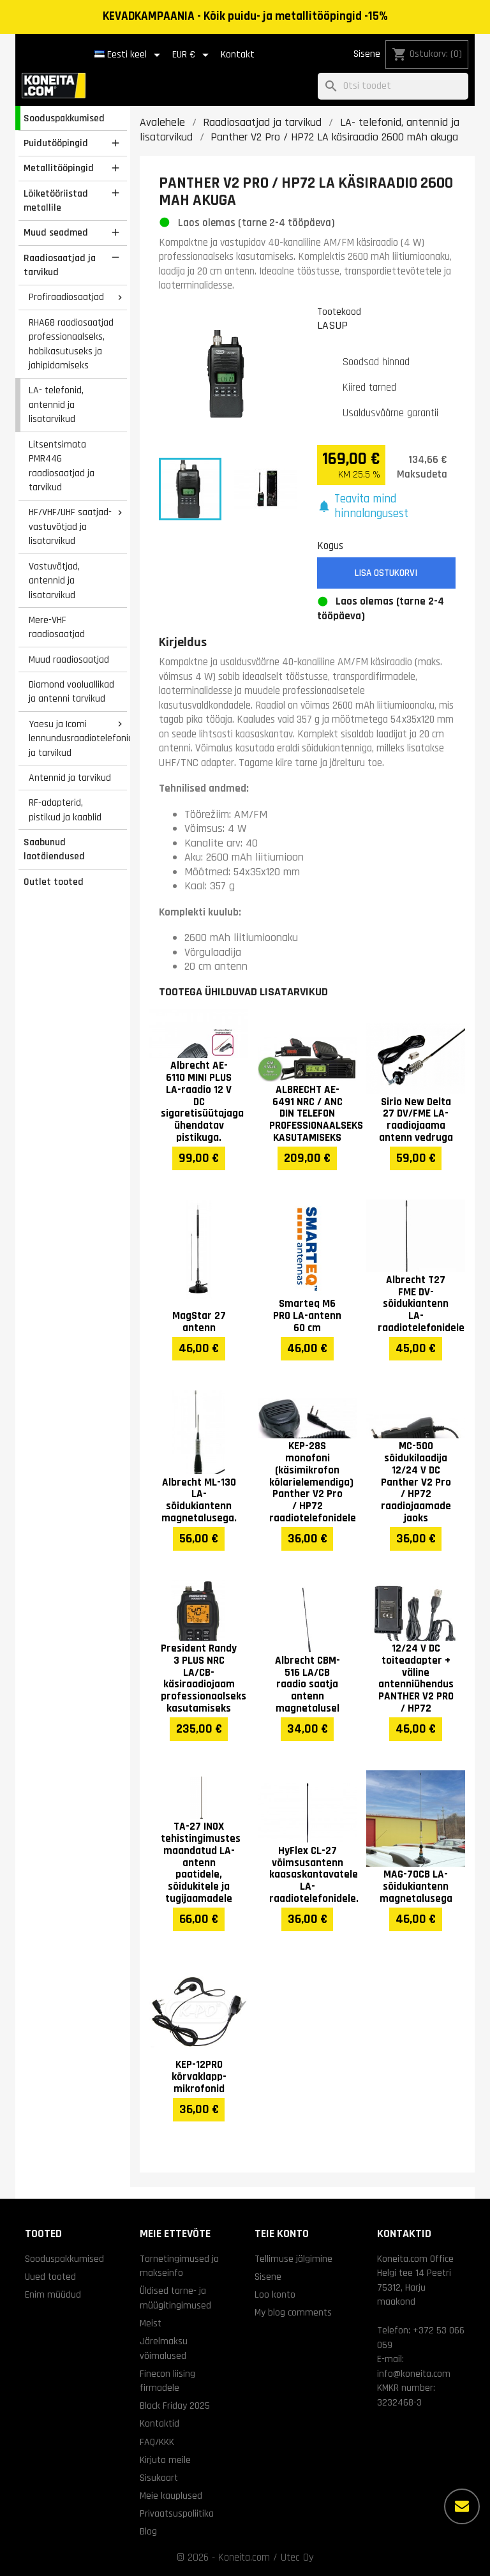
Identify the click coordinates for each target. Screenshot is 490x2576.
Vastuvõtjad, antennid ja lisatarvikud (54, 580)
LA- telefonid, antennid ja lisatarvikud (56, 404)
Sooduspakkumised (64, 118)
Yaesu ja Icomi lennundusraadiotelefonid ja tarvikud (78, 738)
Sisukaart (159, 2477)
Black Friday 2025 (175, 2405)
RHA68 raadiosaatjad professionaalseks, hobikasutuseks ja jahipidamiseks (71, 344)
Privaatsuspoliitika (177, 2513)
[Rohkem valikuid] (462, 2506)
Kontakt (238, 54)
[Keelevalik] (129, 55)
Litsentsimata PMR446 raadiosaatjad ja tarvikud (61, 466)
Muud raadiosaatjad (69, 659)
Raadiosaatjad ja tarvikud (60, 265)
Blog (148, 2531)
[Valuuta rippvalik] (192, 55)
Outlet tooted (54, 881)
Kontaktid (159, 2423)
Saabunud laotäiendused (54, 849)
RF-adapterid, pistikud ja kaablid (65, 810)
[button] (386, 506)
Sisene (366, 54)
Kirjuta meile (165, 2459)
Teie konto (282, 2233)
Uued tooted (50, 2276)
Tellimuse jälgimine (293, 2258)
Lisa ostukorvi (386, 573)
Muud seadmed (56, 232)
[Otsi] (393, 86)
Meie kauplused (171, 2495)
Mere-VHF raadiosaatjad (57, 627)
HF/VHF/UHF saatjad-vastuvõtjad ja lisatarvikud (70, 526)
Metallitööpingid (59, 168)
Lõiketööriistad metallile (56, 201)
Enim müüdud (53, 2294)
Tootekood (339, 311)
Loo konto (275, 2294)
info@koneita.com (413, 2373)
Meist (150, 2323)
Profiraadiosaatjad (66, 296)
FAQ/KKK (157, 2442)
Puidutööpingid (56, 143)
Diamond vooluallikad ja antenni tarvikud (71, 691)
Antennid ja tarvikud (70, 777)
